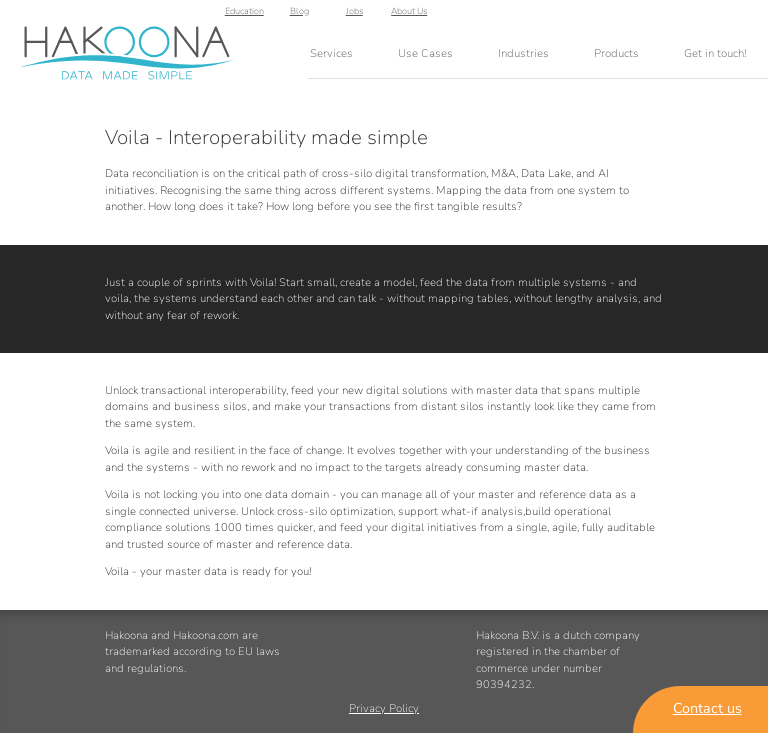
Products (616, 53)
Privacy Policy (384, 709)
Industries (523, 53)
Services (331, 53)
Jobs (685, 16)
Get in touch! (715, 53)
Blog (630, 16)
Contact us (707, 708)
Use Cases (425, 53)
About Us (741, 16)
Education (575, 16)
